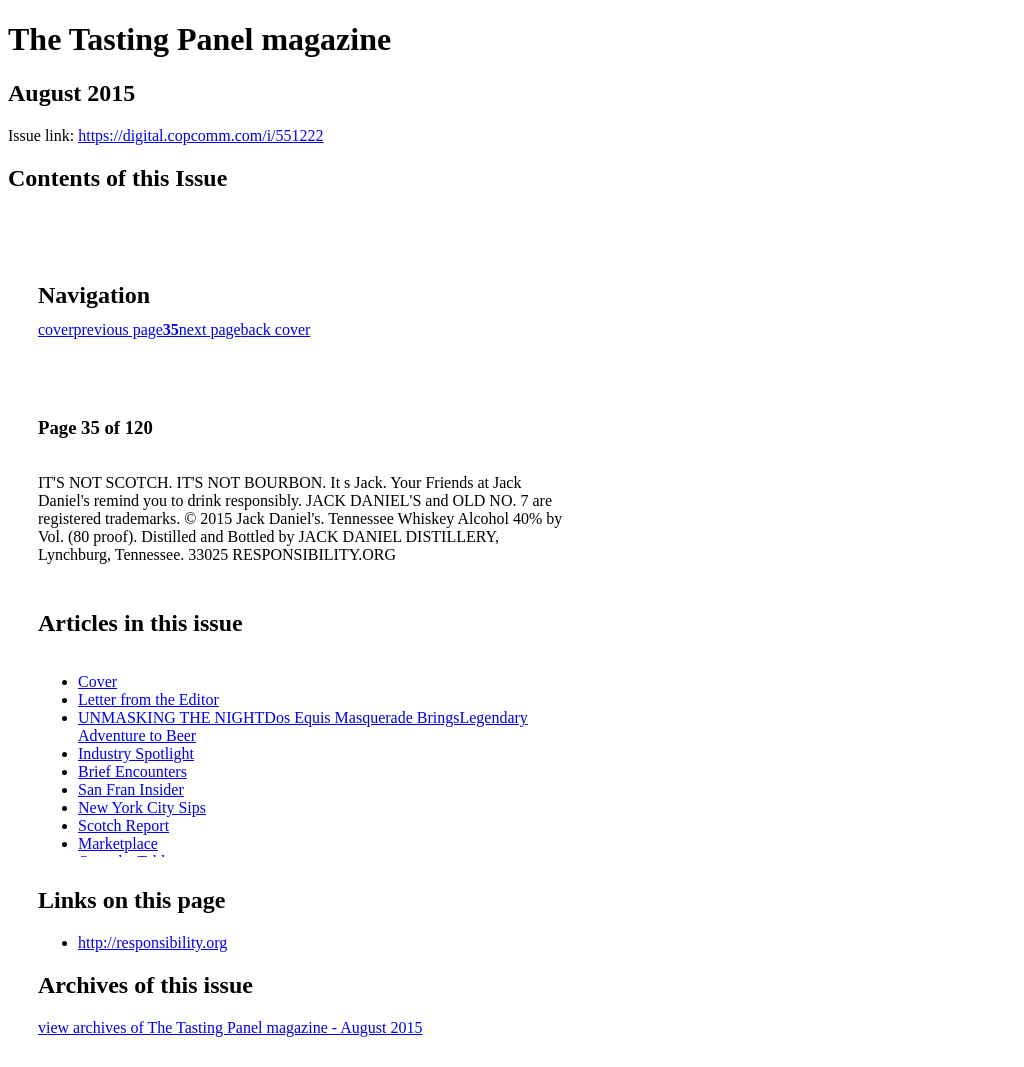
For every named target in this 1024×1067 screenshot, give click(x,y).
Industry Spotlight (136, 753)
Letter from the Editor (148, 699)
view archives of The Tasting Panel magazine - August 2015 (230, 1027)
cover (56, 329)
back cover (276, 329)
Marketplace (118, 843)
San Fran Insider (131, 789)
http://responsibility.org (152, 942)
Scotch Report (123, 825)
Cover (97, 681)
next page (210, 329)
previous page (118, 329)
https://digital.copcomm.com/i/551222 (200, 135)
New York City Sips (142, 807)
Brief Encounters (132, 771)
